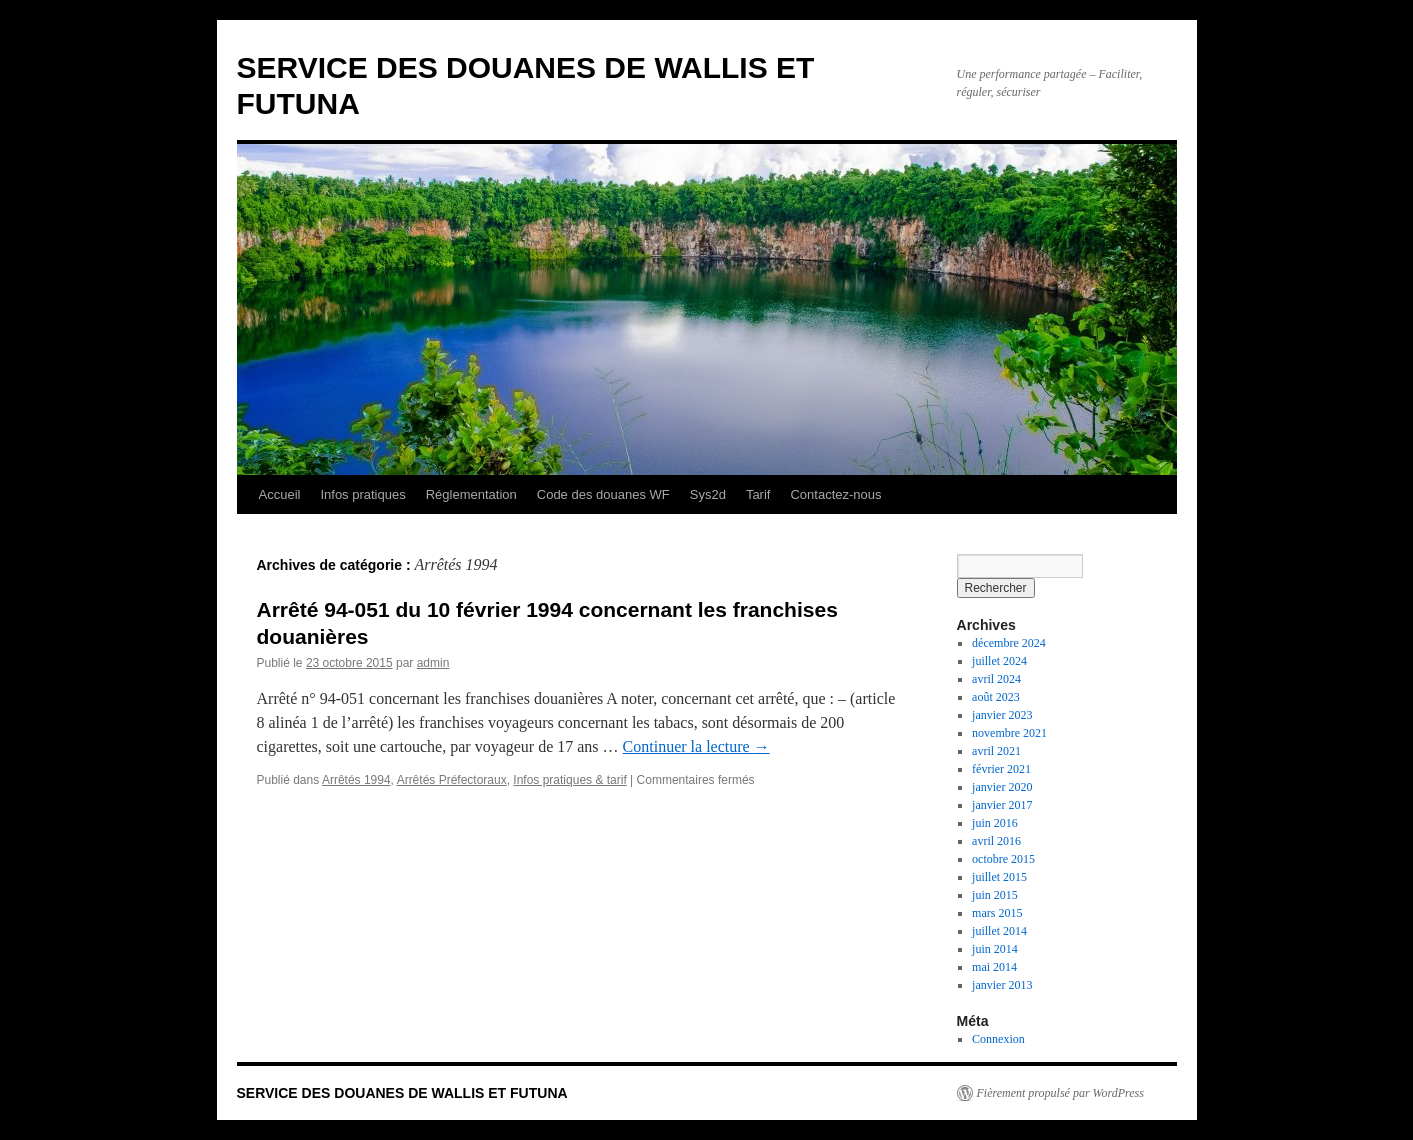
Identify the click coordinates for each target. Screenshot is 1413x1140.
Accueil (280, 494)
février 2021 (1001, 769)
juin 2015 (995, 895)
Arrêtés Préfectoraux (452, 780)
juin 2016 (995, 823)
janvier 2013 (1002, 985)
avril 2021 (996, 751)
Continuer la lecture (696, 746)
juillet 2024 (999, 661)
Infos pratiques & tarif (569, 780)
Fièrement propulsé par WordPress (1060, 1093)
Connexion (998, 1039)
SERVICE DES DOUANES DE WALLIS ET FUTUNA (402, 1093)
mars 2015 (997, 913)
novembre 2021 (1009, 733)
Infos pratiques (362, 494)
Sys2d (708, 494)
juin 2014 (995, 949)
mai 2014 (994, 967)
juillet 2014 (999, 931)
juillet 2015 (999, 877)
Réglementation (471, 494)
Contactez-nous (835, 494)
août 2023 (996, 697)
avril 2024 (996, 679)
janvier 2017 (1002, 805)
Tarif (758, 494)
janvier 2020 (1002, 787)
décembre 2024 (1009, 643)
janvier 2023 (1002, 715)
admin (433, 663)
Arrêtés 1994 (356, 780)
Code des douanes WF (603, 494)
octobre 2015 (1003, 859)
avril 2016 (996, 841)
